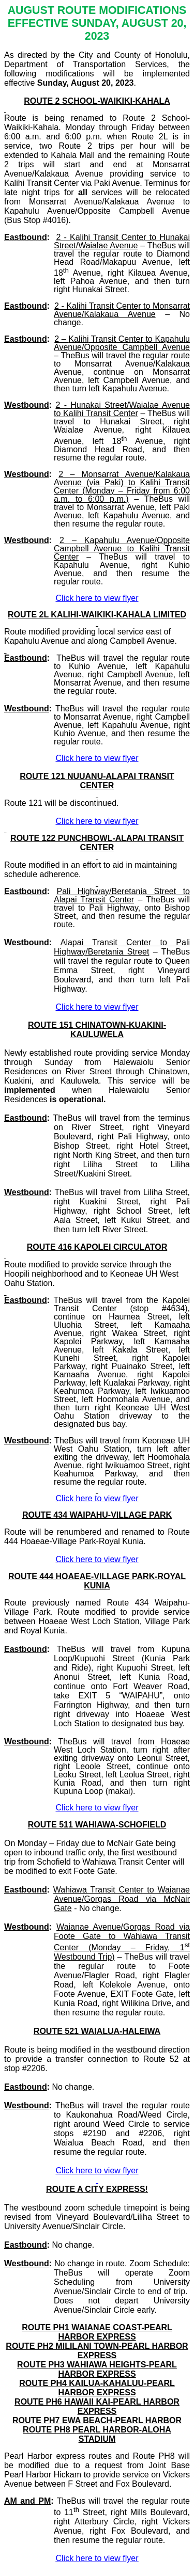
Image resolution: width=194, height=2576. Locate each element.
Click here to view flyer (96, 2558)
